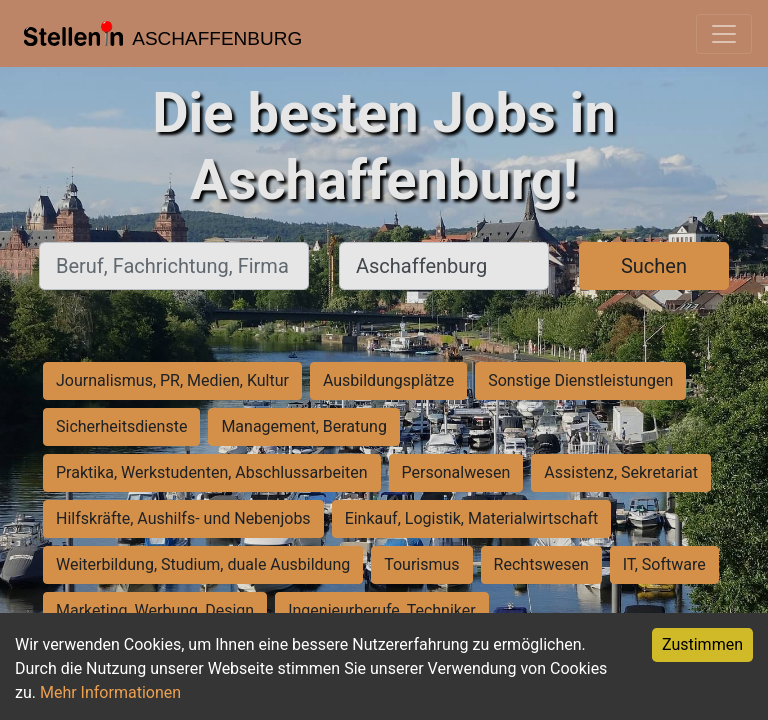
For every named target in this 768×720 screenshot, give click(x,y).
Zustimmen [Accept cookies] (702, 644)
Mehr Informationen (110, 692)
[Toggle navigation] (724, 34)
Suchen (654, 266)
